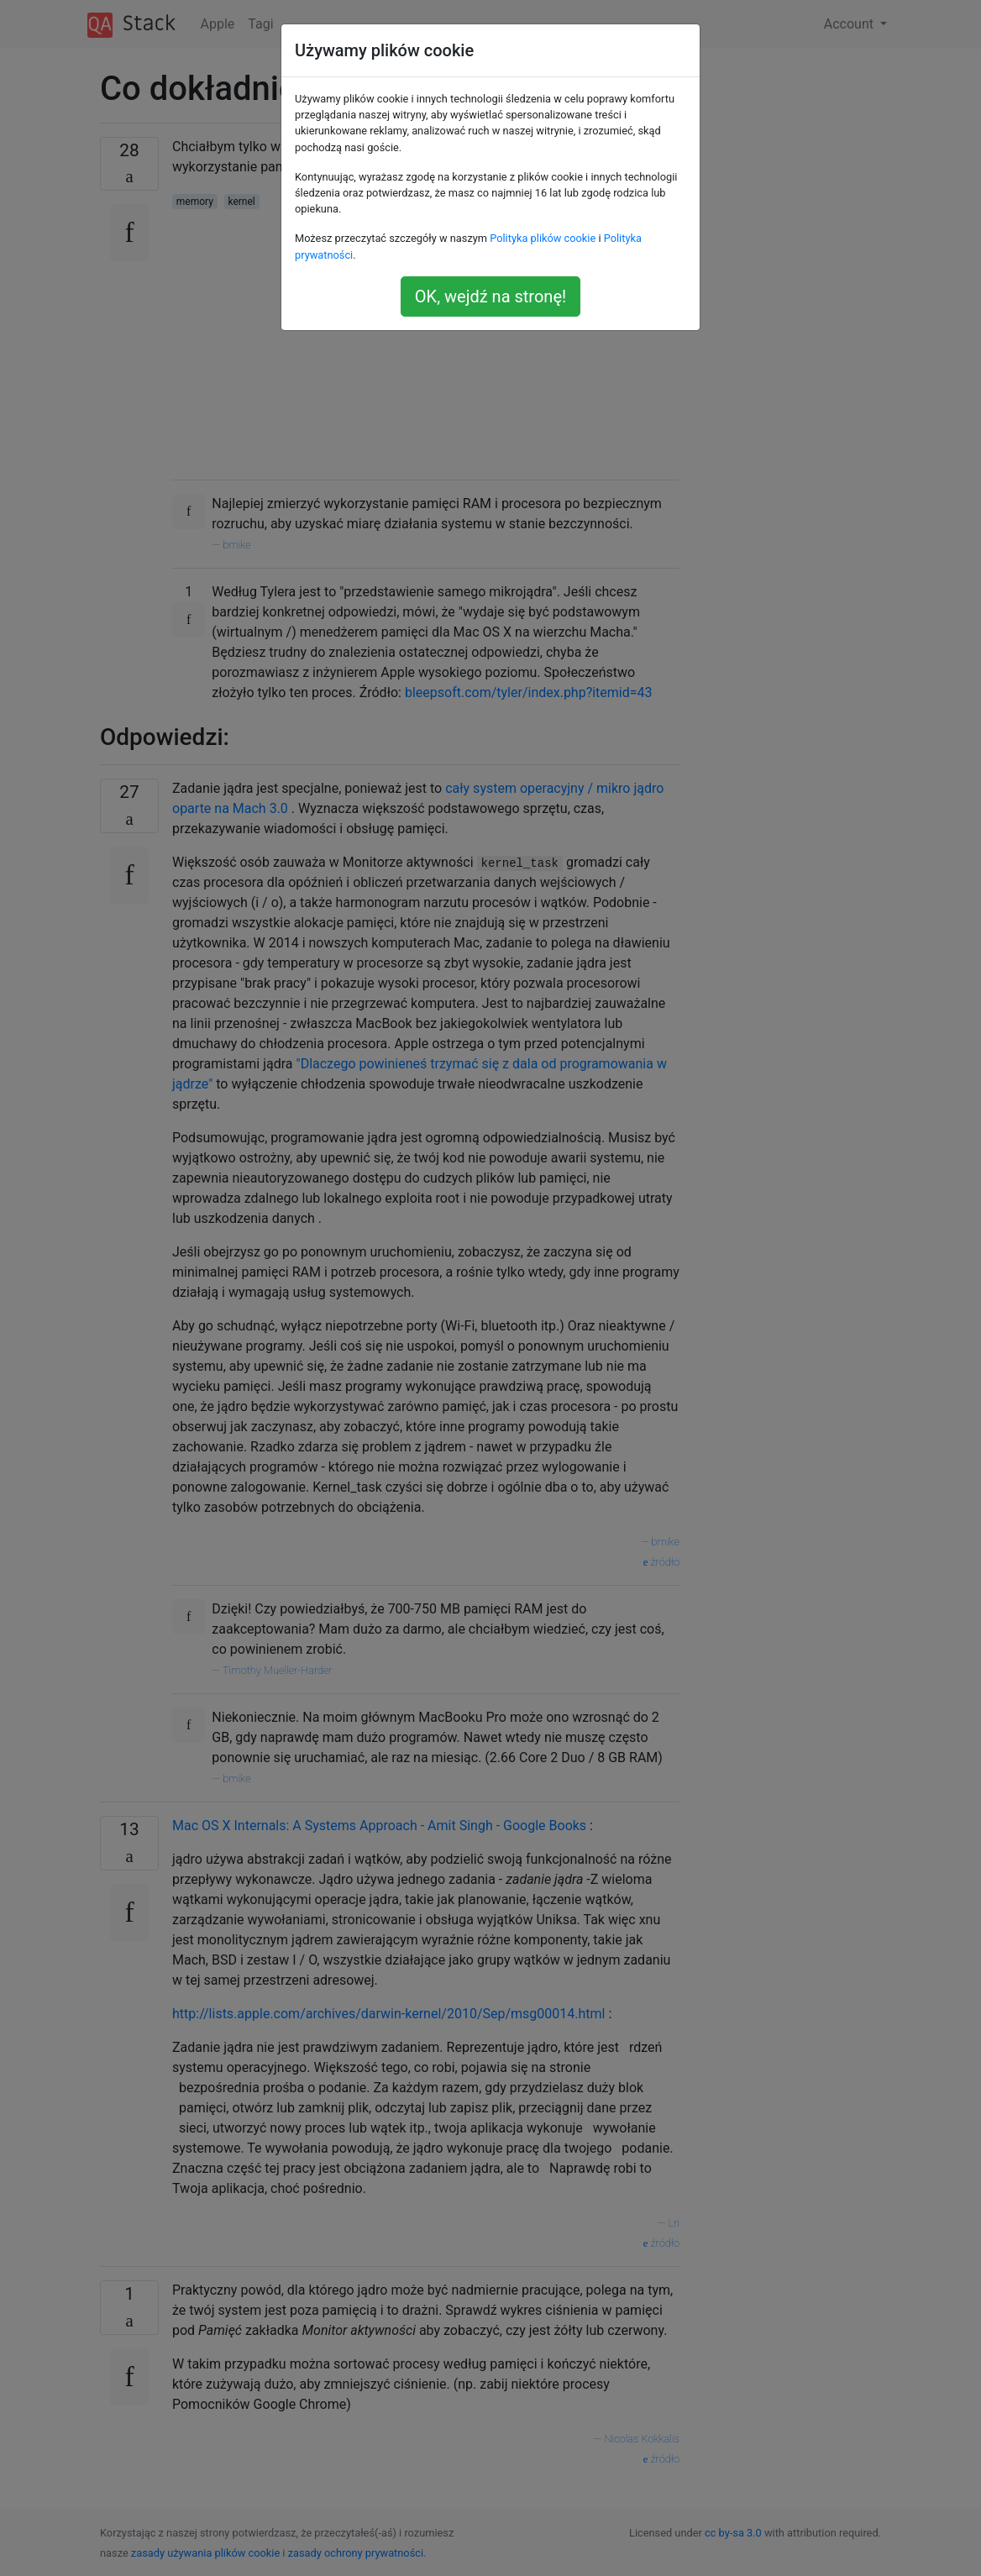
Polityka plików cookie (542, 238)
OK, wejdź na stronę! (490, 296)
